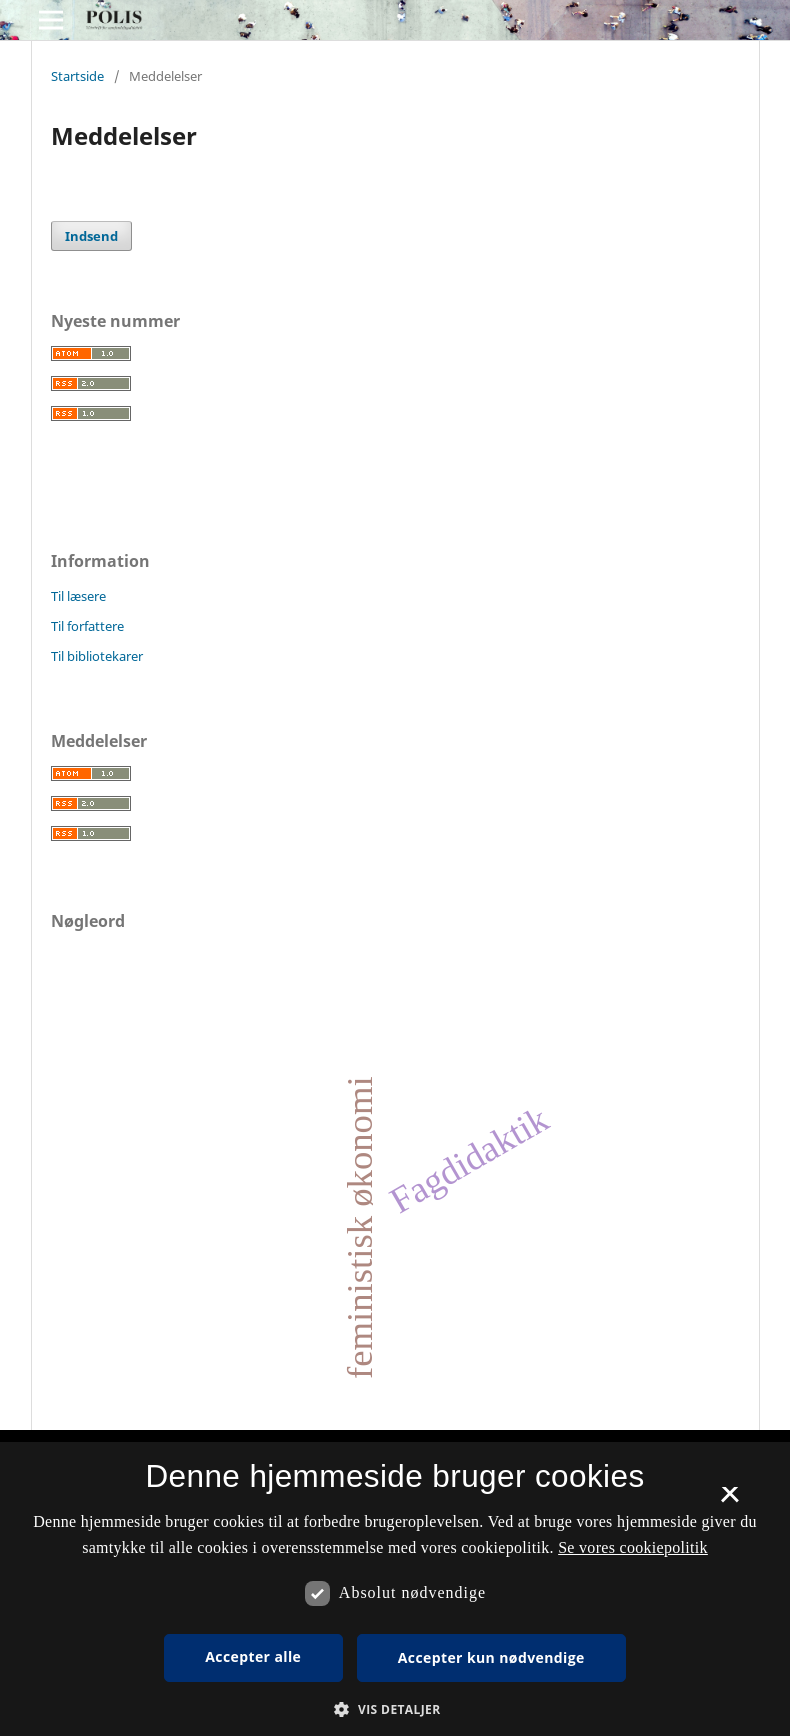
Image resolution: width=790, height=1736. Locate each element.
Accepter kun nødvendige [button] (491, 1657)
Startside (77, 76)
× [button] (729, 1501)
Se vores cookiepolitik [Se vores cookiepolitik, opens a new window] (633, 1547)
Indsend (91, 236)
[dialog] (395, 1589)
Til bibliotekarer (97, 656)
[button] (394, 1709)
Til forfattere (87, 626)
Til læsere (78, 596)
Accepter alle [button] (253, 1656)
